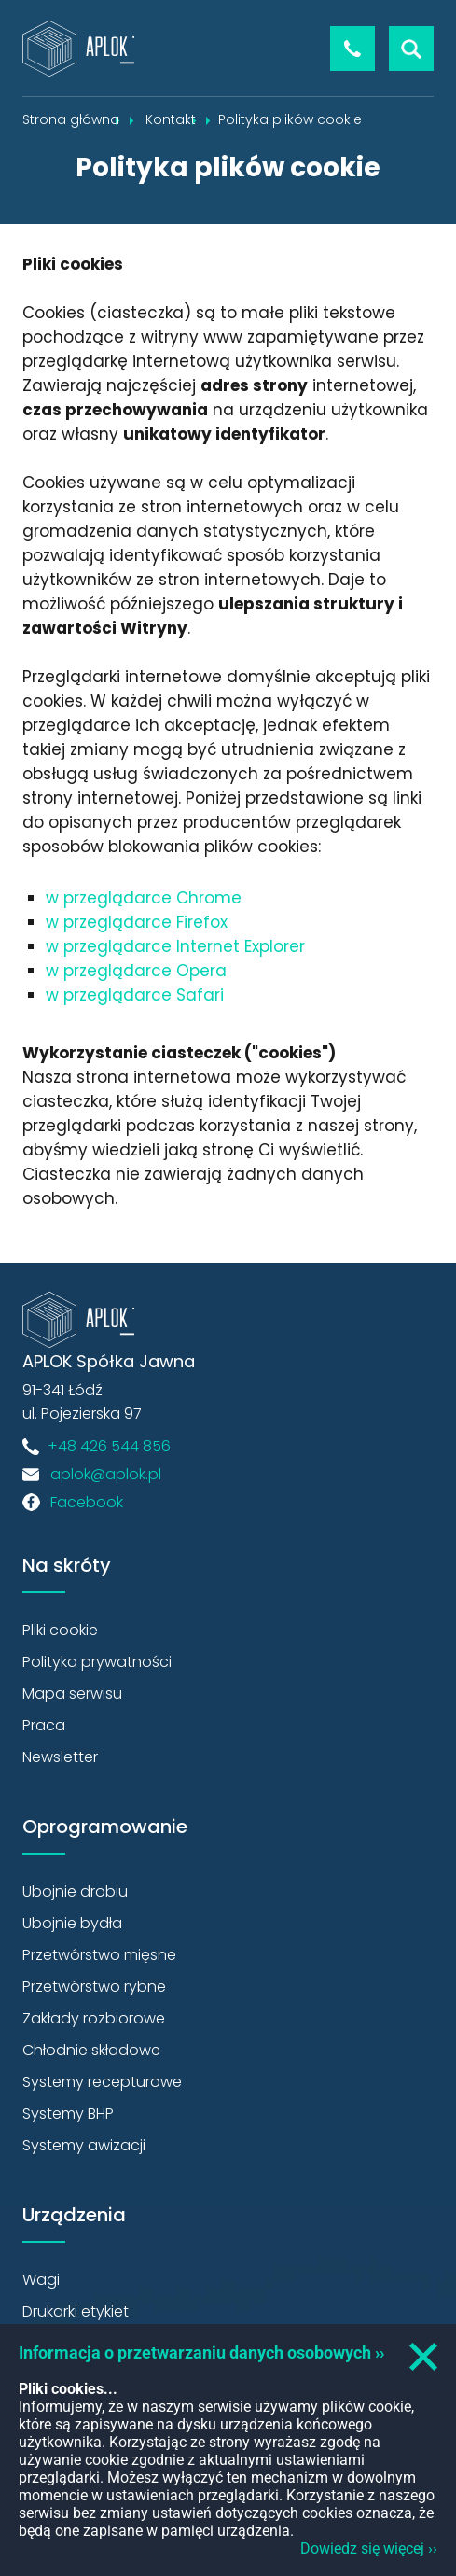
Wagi (41, 2279)
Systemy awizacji (83, 2145)
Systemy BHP (68, 2113)
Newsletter (60, 1757)
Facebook (86, 1502)
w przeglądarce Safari (135, 995)
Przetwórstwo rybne (94, 1986)
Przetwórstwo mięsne (99, 1955)
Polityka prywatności (97, 1662)
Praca (43, 1725)
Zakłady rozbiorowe (93, 2018)
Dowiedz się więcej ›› (368, 2548)
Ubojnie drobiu (75, 1891)
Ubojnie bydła (72, 1923)
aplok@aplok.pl (105, 1474)
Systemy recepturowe (102, 2082)
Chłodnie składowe (91, 2050)
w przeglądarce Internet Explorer (175, 946)
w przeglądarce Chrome (144, 898)
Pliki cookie (60, 1630)
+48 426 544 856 (352, 48)
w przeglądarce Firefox (137, 922)
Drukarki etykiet (75, 2311)
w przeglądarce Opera (136, 970)
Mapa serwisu (72, 1693)
